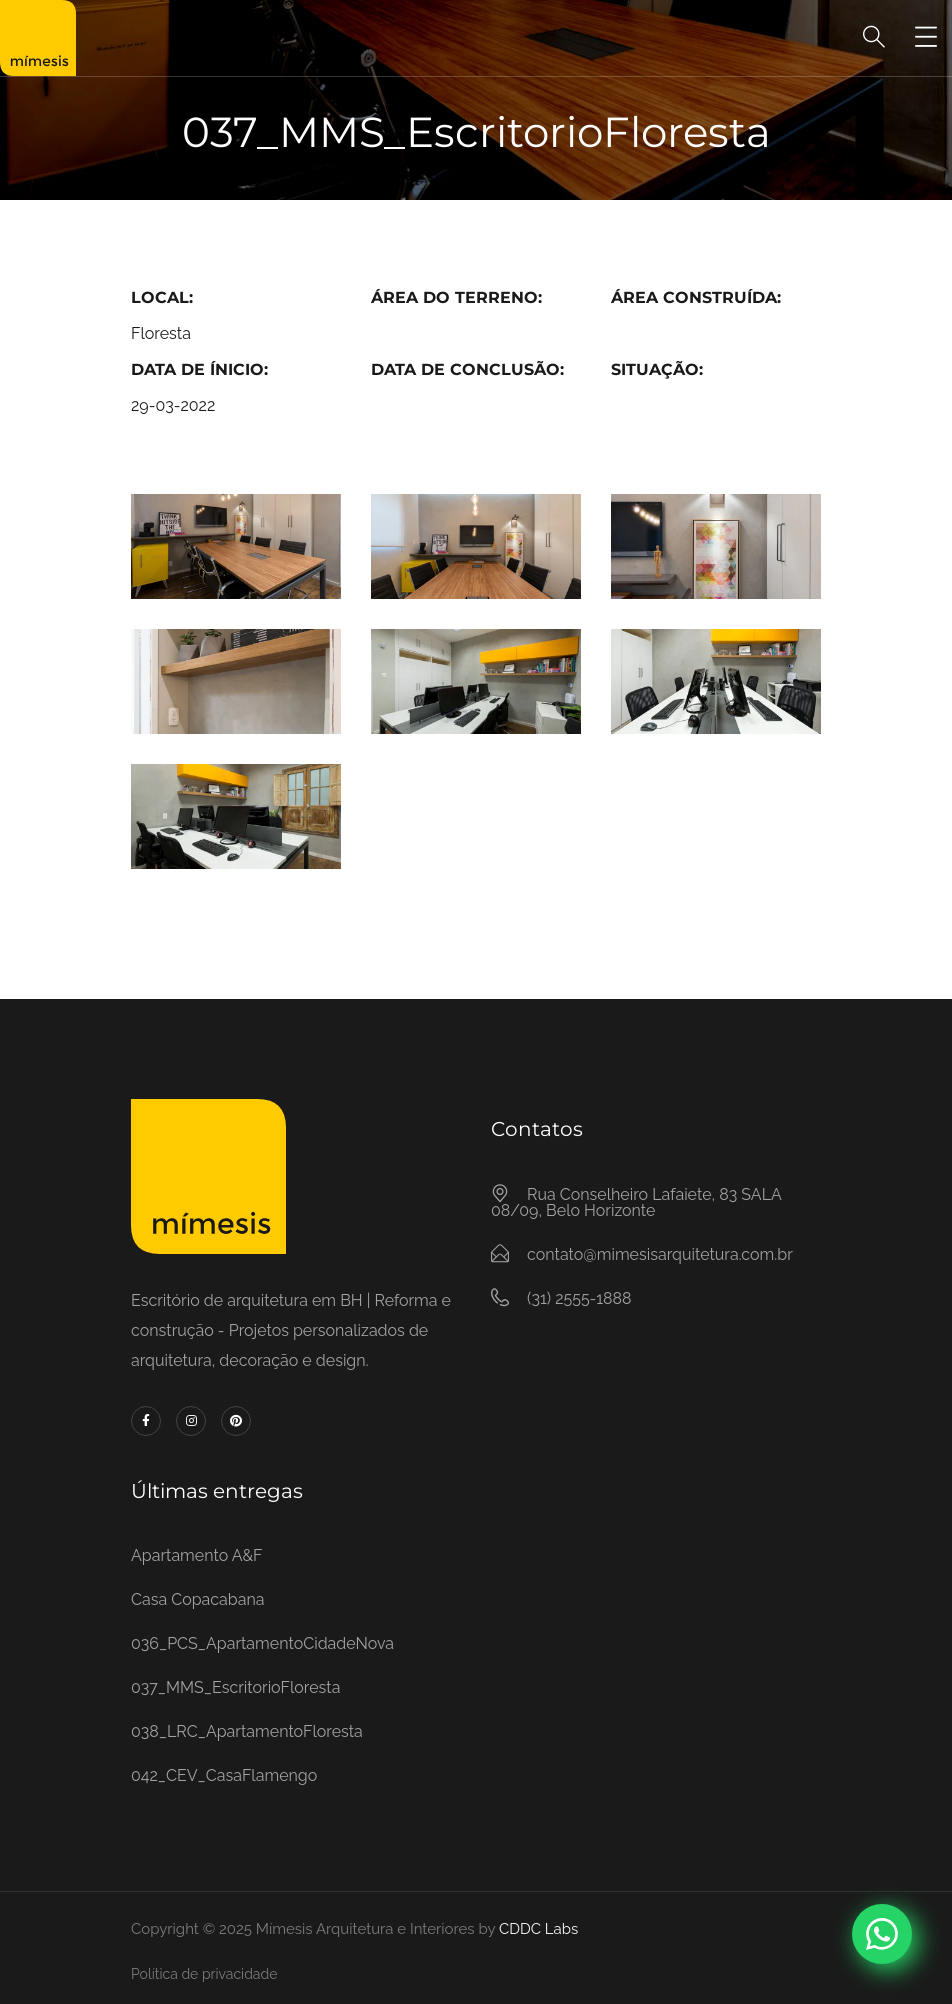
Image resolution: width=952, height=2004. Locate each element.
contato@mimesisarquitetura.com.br (660, 1254)
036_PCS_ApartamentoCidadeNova (262, 1643)
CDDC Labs (536, 1929)
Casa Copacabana (197, 1599)
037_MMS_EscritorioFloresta (235, 1687)
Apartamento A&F (197, 1555)
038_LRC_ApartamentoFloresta (247, 1731)
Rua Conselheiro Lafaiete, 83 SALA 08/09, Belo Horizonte (636, 1202)
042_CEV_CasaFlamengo (224, 1775)
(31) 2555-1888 (579, 1298)
